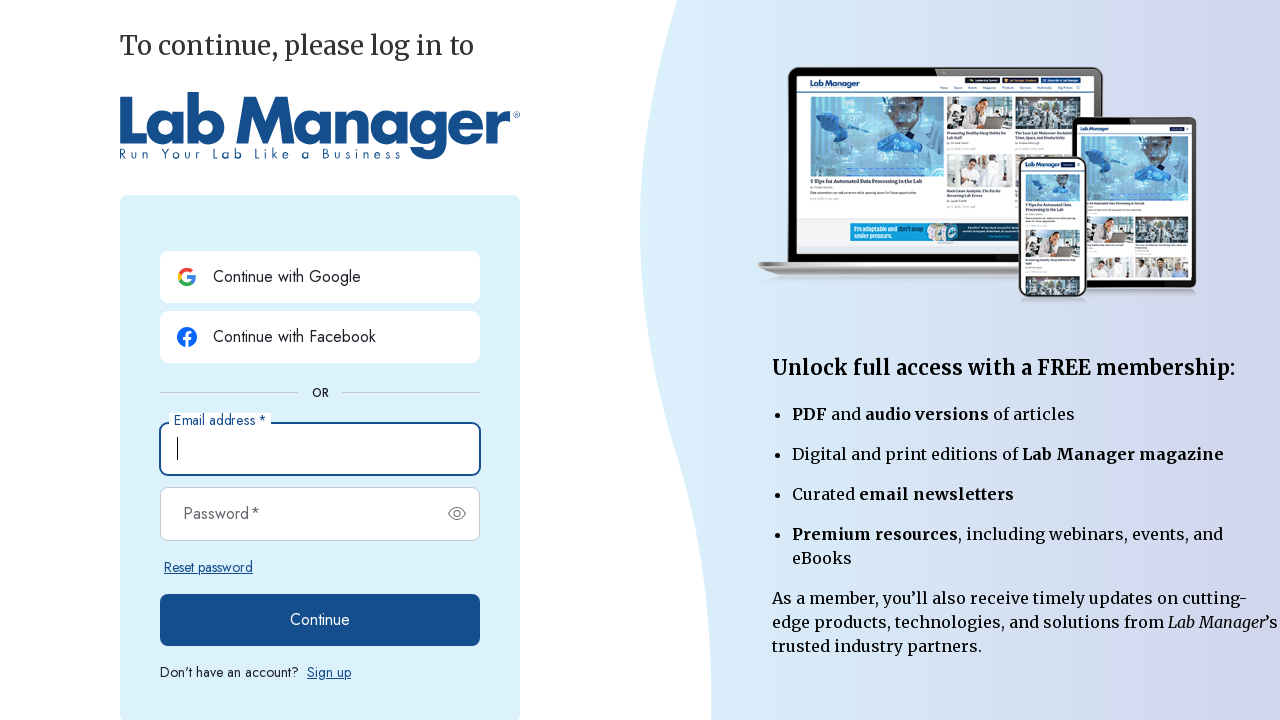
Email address (220, 421)
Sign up (329, 672)
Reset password (208, 567)
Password (221, 514)
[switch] (457, 514)
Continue (320, 619)
